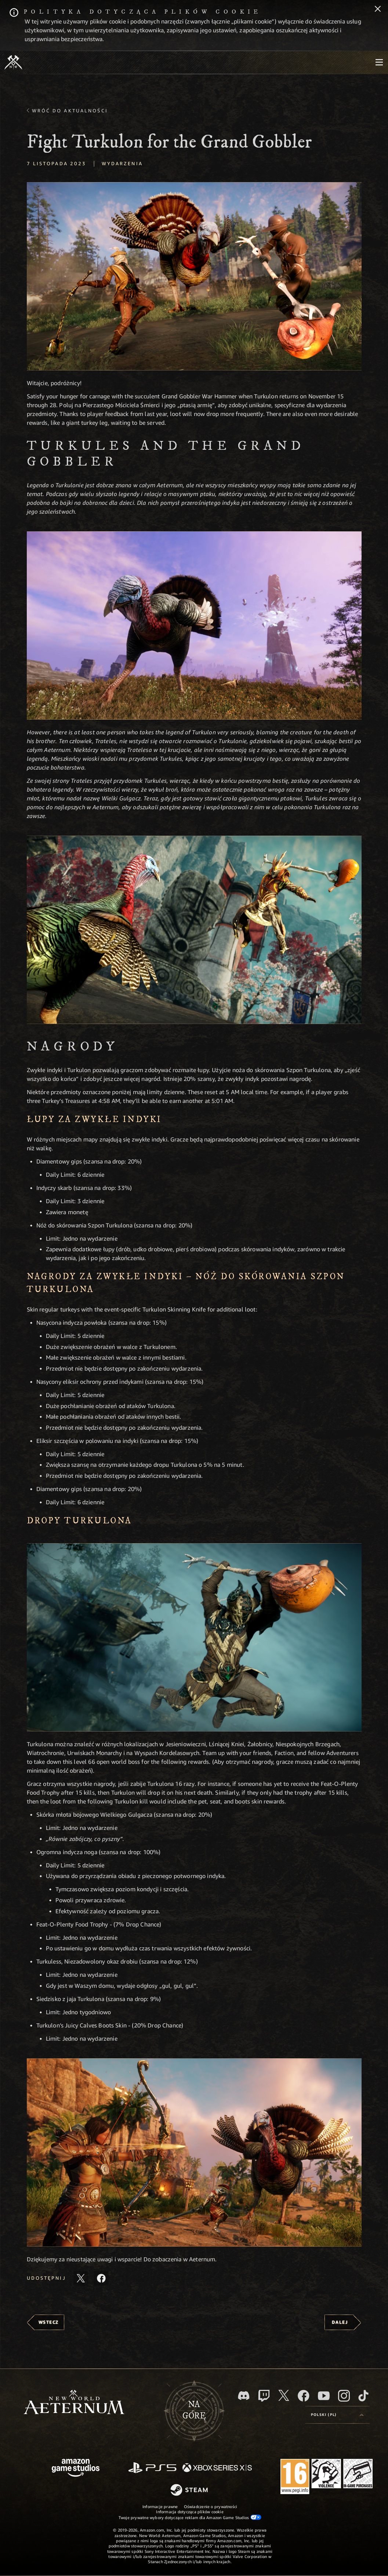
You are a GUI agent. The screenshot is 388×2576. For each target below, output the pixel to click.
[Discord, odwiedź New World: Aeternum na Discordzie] (244, 2395)
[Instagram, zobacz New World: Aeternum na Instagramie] (344, 2396)
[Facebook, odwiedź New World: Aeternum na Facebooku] (303, 2396)
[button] (194, 276)
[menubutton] (379, 62)
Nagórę (194, 2410)
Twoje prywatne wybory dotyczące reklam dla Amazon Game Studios (190, 2517)
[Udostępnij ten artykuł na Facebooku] (101, 2278)
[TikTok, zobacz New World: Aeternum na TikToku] (363, 2396)
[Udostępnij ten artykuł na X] (80, 2278)
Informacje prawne (160, 2506)
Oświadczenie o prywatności (210, 2506)
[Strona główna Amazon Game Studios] (75, 2468)
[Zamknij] (378, 9)
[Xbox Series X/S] (217, 2468)
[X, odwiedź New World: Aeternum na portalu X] (283, 2395)
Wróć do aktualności (70, 110)
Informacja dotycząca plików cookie (189, 2511)
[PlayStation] (152, 2468)
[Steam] (189, 2490)
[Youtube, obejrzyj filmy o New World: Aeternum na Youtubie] (324, 2396)
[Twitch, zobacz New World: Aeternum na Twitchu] (264, 2396)
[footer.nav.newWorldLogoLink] (73, 2403)
